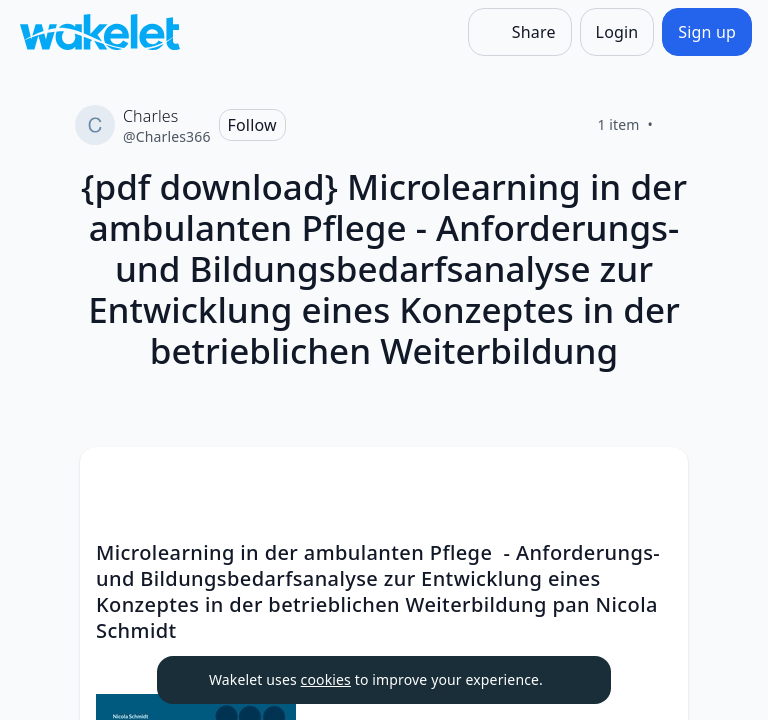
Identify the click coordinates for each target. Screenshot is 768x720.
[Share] (520, 32)
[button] (656, 480)
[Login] (617, 32)
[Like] (677, 125)
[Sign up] (707, 32)
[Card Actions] (656, 479)
